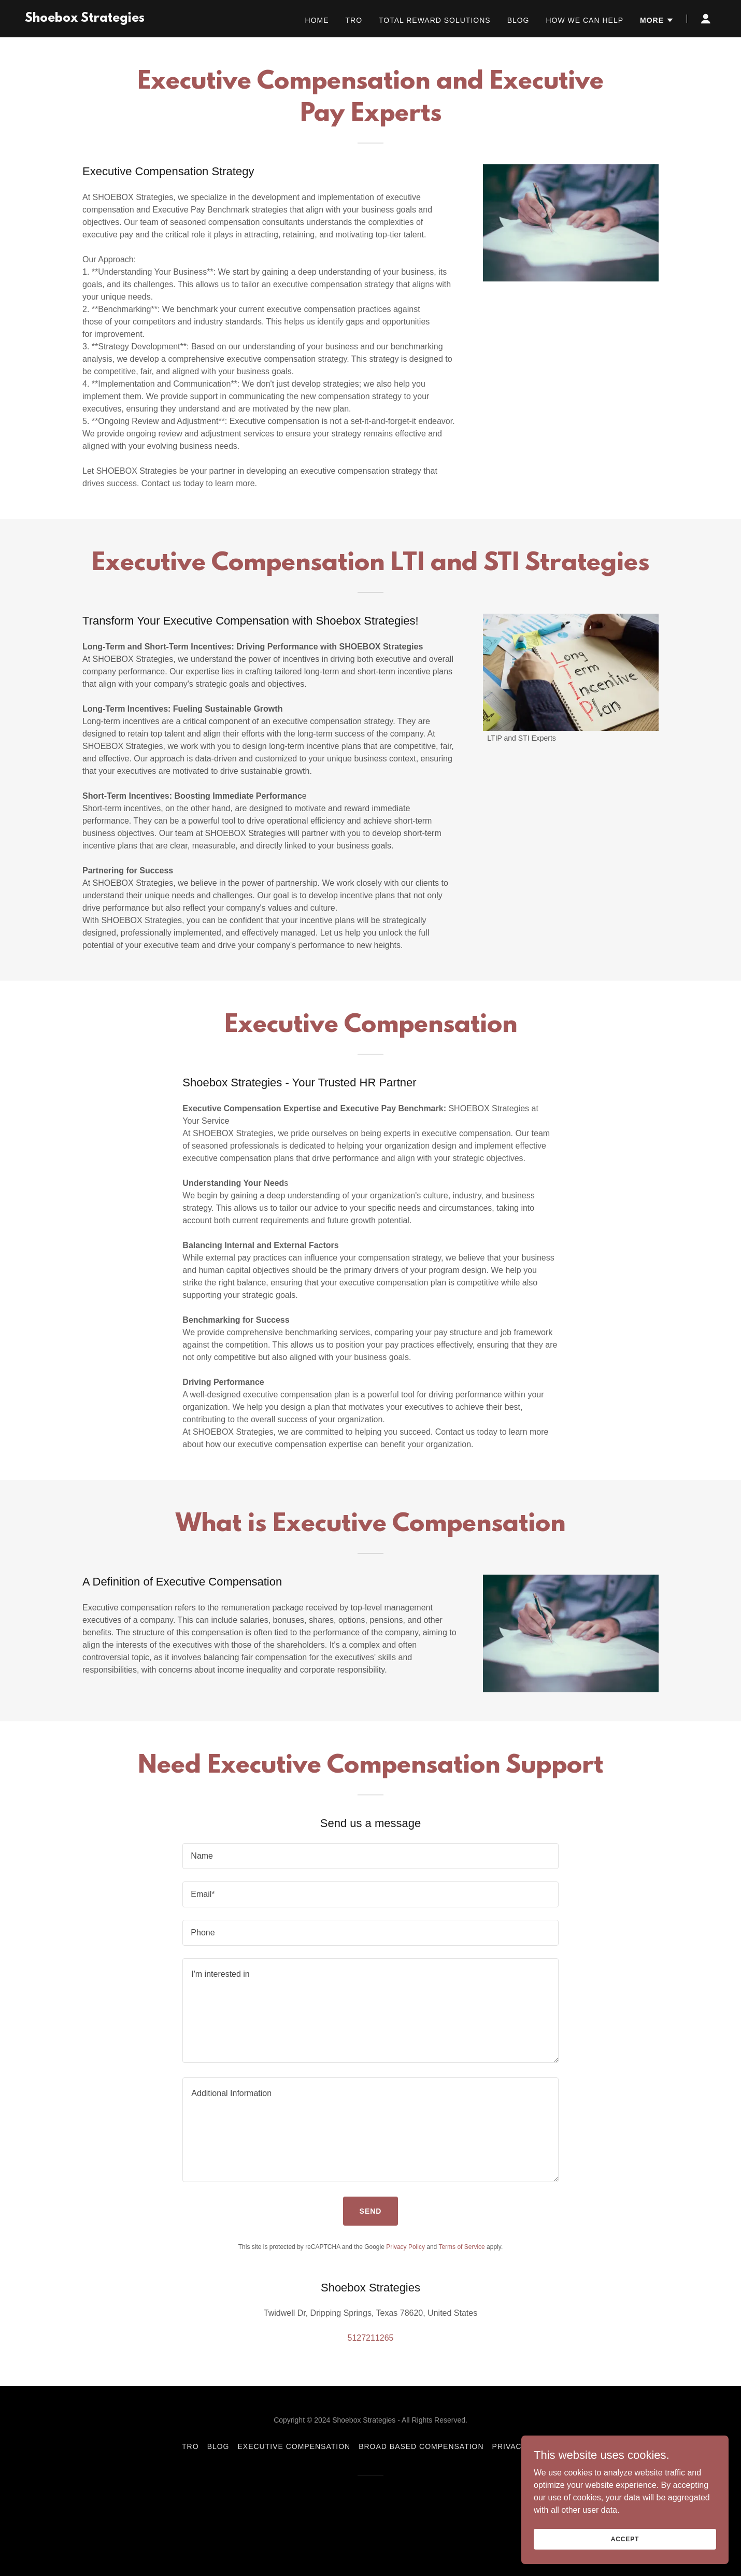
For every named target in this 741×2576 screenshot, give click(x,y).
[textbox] (370, 1856)
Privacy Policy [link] (405, 2247)
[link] (85, 19)
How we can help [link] (584, 20)
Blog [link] (518, 20)
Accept (625, 2538)
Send (371, 2211)
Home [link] (317, 20)
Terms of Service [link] (461, 2247)
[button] (657, 20)
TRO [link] (354, 20)
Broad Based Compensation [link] (421, 2446)
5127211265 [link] (371, 2337)
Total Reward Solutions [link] (435, 20)
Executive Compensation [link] (294, 2446)
